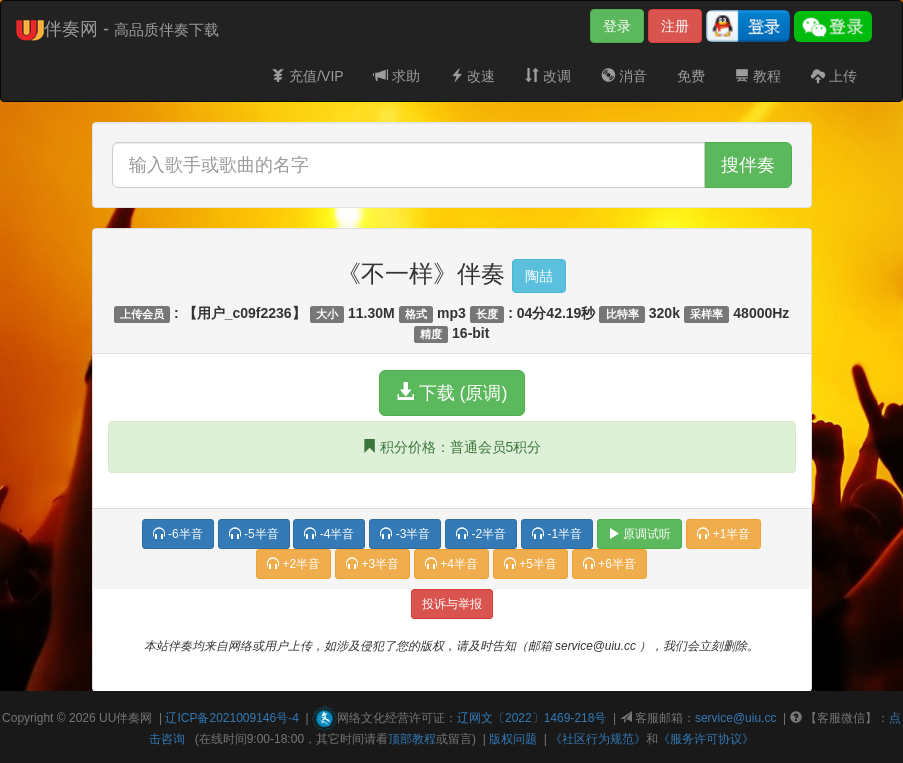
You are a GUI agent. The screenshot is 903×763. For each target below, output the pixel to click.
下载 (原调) (452, 392)
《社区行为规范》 (598, 739)
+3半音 (372, 564)
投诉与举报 (452, 604)
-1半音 (557, 534)
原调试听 (639, 534)
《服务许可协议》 (706, 739)
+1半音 (723, 534)
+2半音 (293, 564)
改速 (473, 76)
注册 (675, 26)
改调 (548, 76)
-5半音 (254, 534)
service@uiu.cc (736, 718)
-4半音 (329, 534)
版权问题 (513, 739)
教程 (758, 76)
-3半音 (405, 534)
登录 (617, 26)
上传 (834, 76)
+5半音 (530, 564)
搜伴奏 (748, 165)
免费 (691, 76)
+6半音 (609, 564)
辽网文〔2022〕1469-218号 (531, 718)
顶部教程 (412, 739)
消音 (624, 76)
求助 (397, 76)
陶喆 (539, 276)
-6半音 (178, 534)
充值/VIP (307, 76)
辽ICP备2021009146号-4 (231, 718)
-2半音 (481, 534)
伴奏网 (134, 718)
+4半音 (451, 564)
